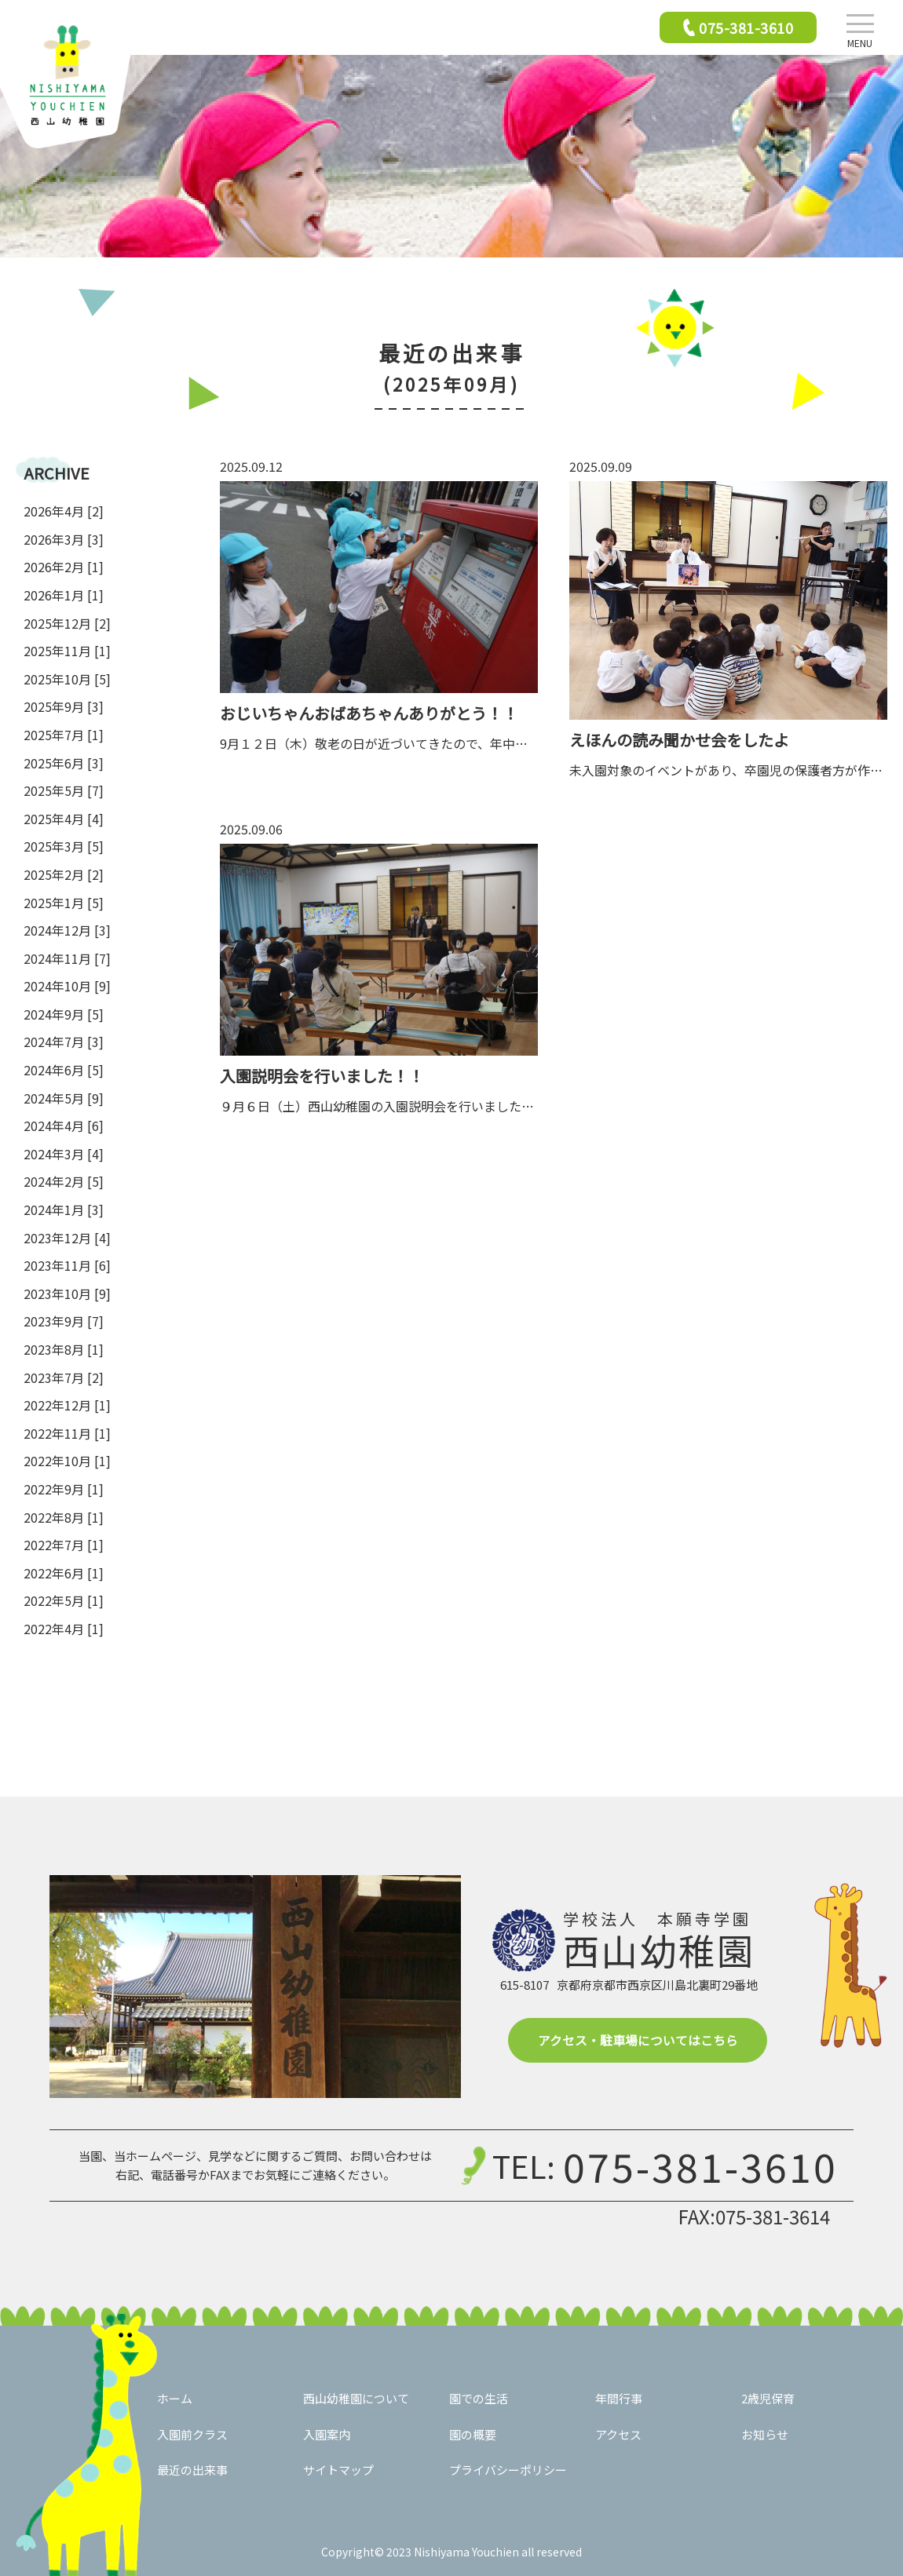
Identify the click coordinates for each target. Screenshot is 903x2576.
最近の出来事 (192, 2469)
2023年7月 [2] (64, 1377)
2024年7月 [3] (64, 1041)
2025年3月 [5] (64, 846)
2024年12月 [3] (67, 930)
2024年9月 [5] (64, 1014)
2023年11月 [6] (67, 1265)
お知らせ (764, 2434)
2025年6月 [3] (64, 762)
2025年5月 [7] (64, 790)
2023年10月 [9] (67, 1293)
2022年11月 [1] (67, 1433)
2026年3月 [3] (64, 539)
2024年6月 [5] (64, 1069)
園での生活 (478, 2398)
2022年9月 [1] (64, 1489)
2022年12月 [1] (67, 1405)
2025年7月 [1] (64, 734)
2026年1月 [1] (64, 595)
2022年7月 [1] (64, 1544)
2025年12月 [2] (67, 623)
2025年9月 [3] (64, 706)
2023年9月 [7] (64, 1321)
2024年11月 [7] (67, 958)
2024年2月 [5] (64, 1181)
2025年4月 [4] (64, 818)
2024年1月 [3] (64, 1209)
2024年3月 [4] (64, 1153)
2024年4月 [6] (64, 1125)
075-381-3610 (700, 2165)
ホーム (174, 2398)
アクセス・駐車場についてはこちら (638, 2040)
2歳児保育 (768, 2398)
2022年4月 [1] (64, 1628)
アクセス (618, 2434)
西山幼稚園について (356, 2398)
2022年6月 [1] (64, 1572)
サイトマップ (338, 2469)
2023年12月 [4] (67, 1237)
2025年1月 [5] (64, 902)
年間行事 (618, 2398)
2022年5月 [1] (64, 1600)
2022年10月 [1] (67, 1460)
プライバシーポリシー (508, 2469)
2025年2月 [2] (64, 874)
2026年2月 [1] (64, 566)
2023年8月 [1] (64, 1349)
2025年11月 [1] (67, 650)
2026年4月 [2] (64, 511)
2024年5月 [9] (64, 1098)
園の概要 (472, 2434)
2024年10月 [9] (67, 985)
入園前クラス (192, 2434)
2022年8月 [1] (64, 1517)
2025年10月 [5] (67, 679)
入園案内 (326, 2434)
